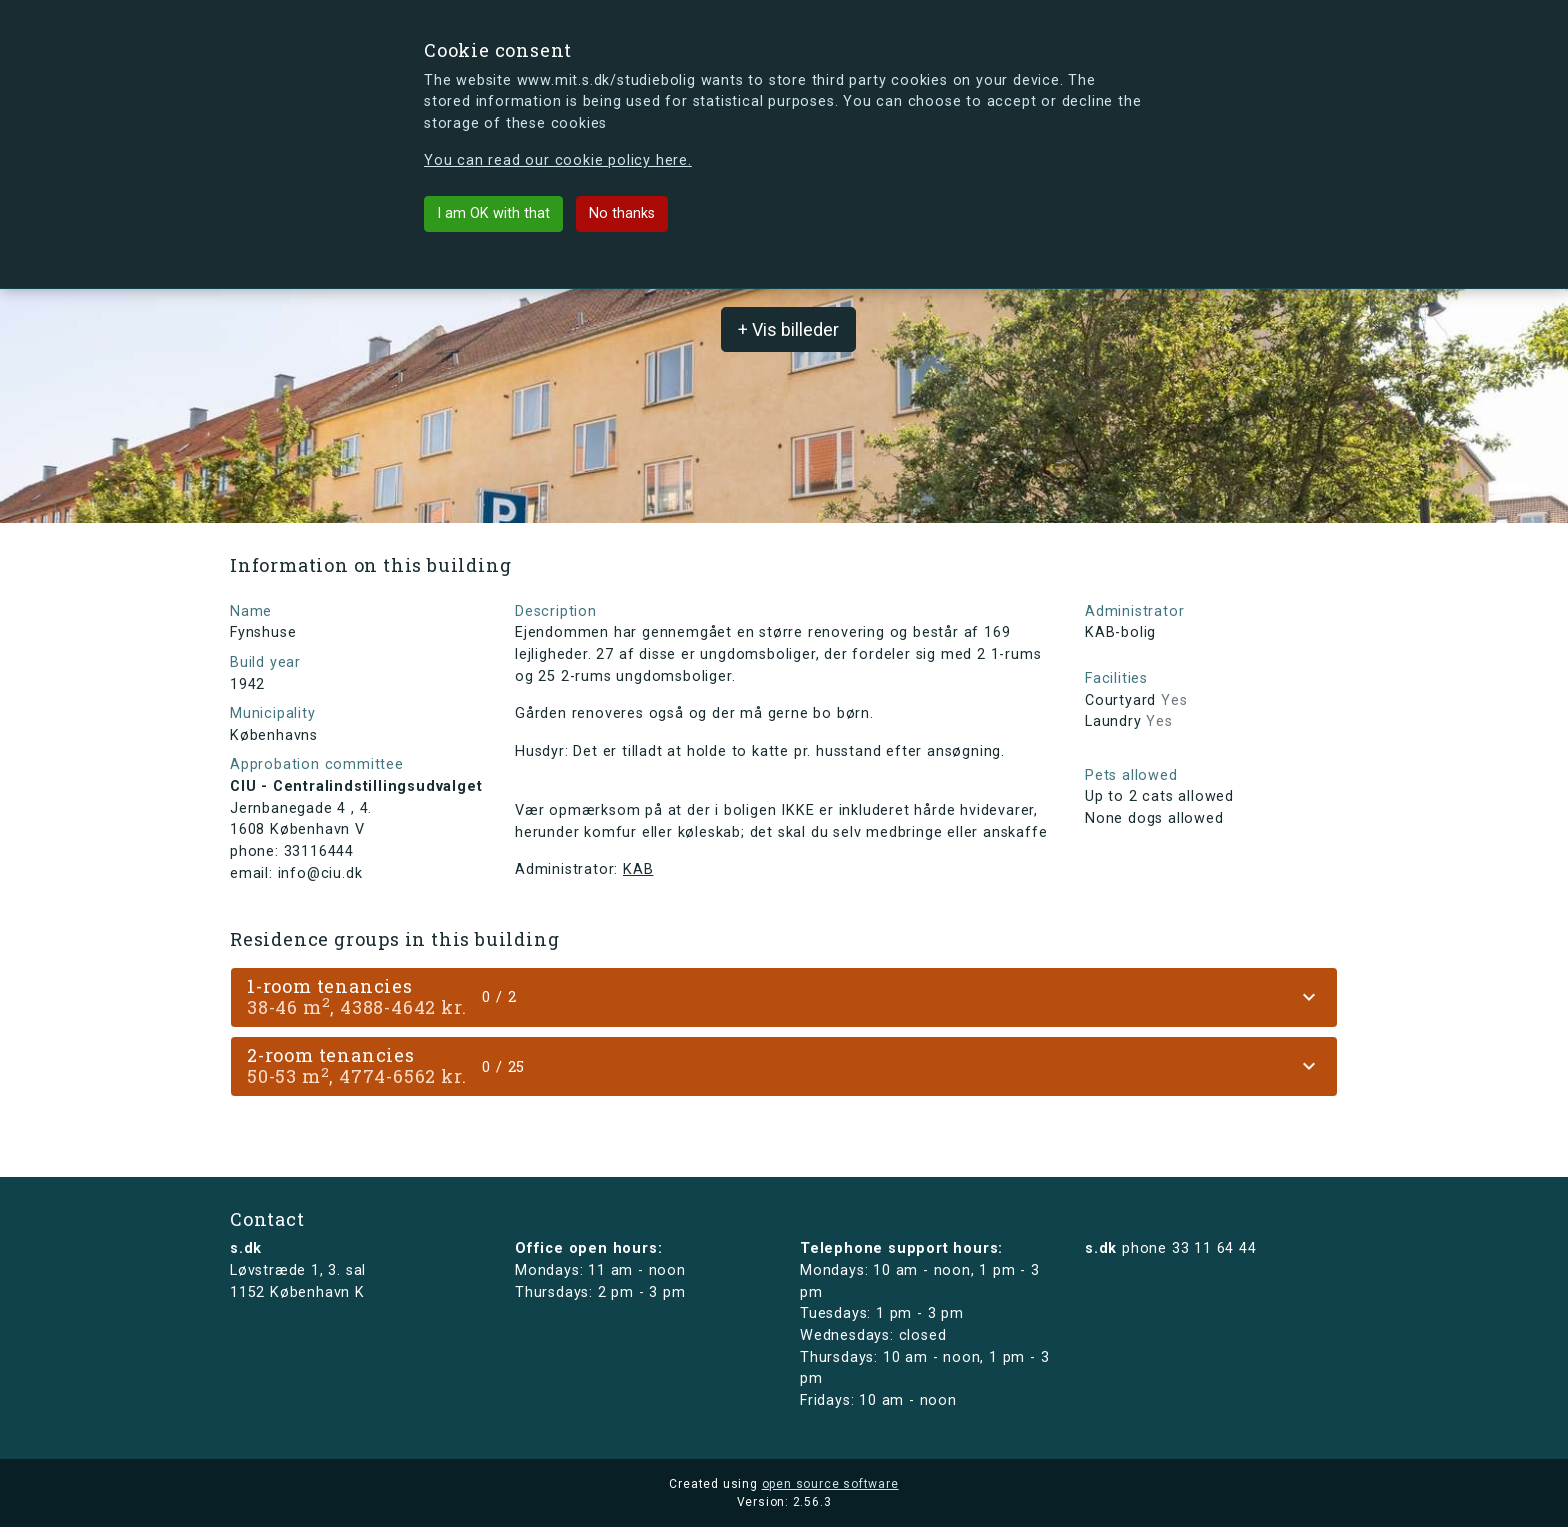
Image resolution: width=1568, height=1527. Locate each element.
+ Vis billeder (788, 329)
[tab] (784, 997)
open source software (830, 1484)
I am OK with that (493, 213)
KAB (638, 869)
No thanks (622, 213)
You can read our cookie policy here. (558, 160)
